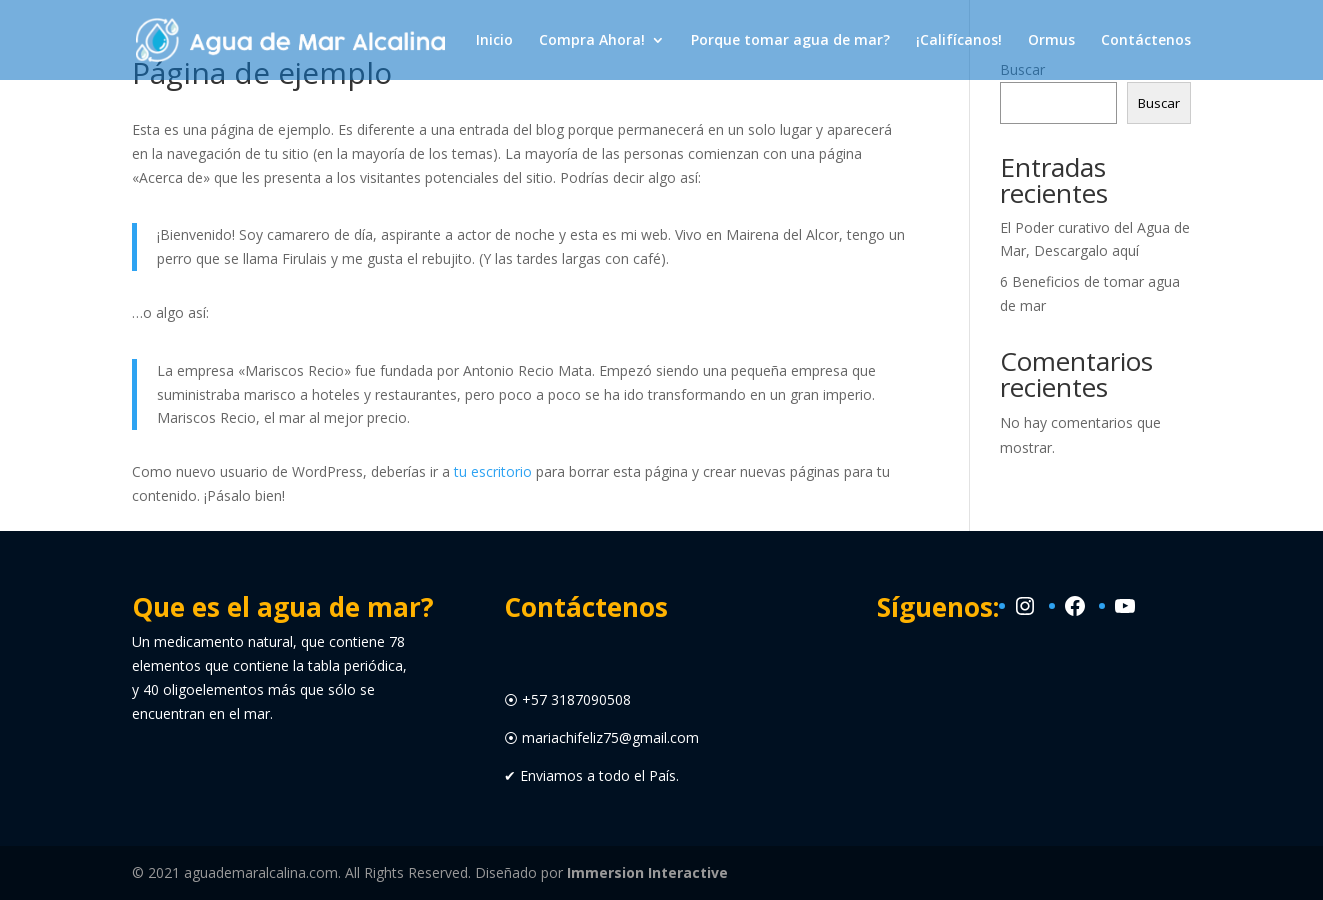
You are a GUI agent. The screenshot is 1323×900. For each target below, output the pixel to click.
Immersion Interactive (647, 872)
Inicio (494, 41)
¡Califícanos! (959, 41)
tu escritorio (493, 471)
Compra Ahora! (592, 41)
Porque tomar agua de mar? (790, 41)
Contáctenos (1146, 41)
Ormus (1051, 41)
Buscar (1159, 103)
